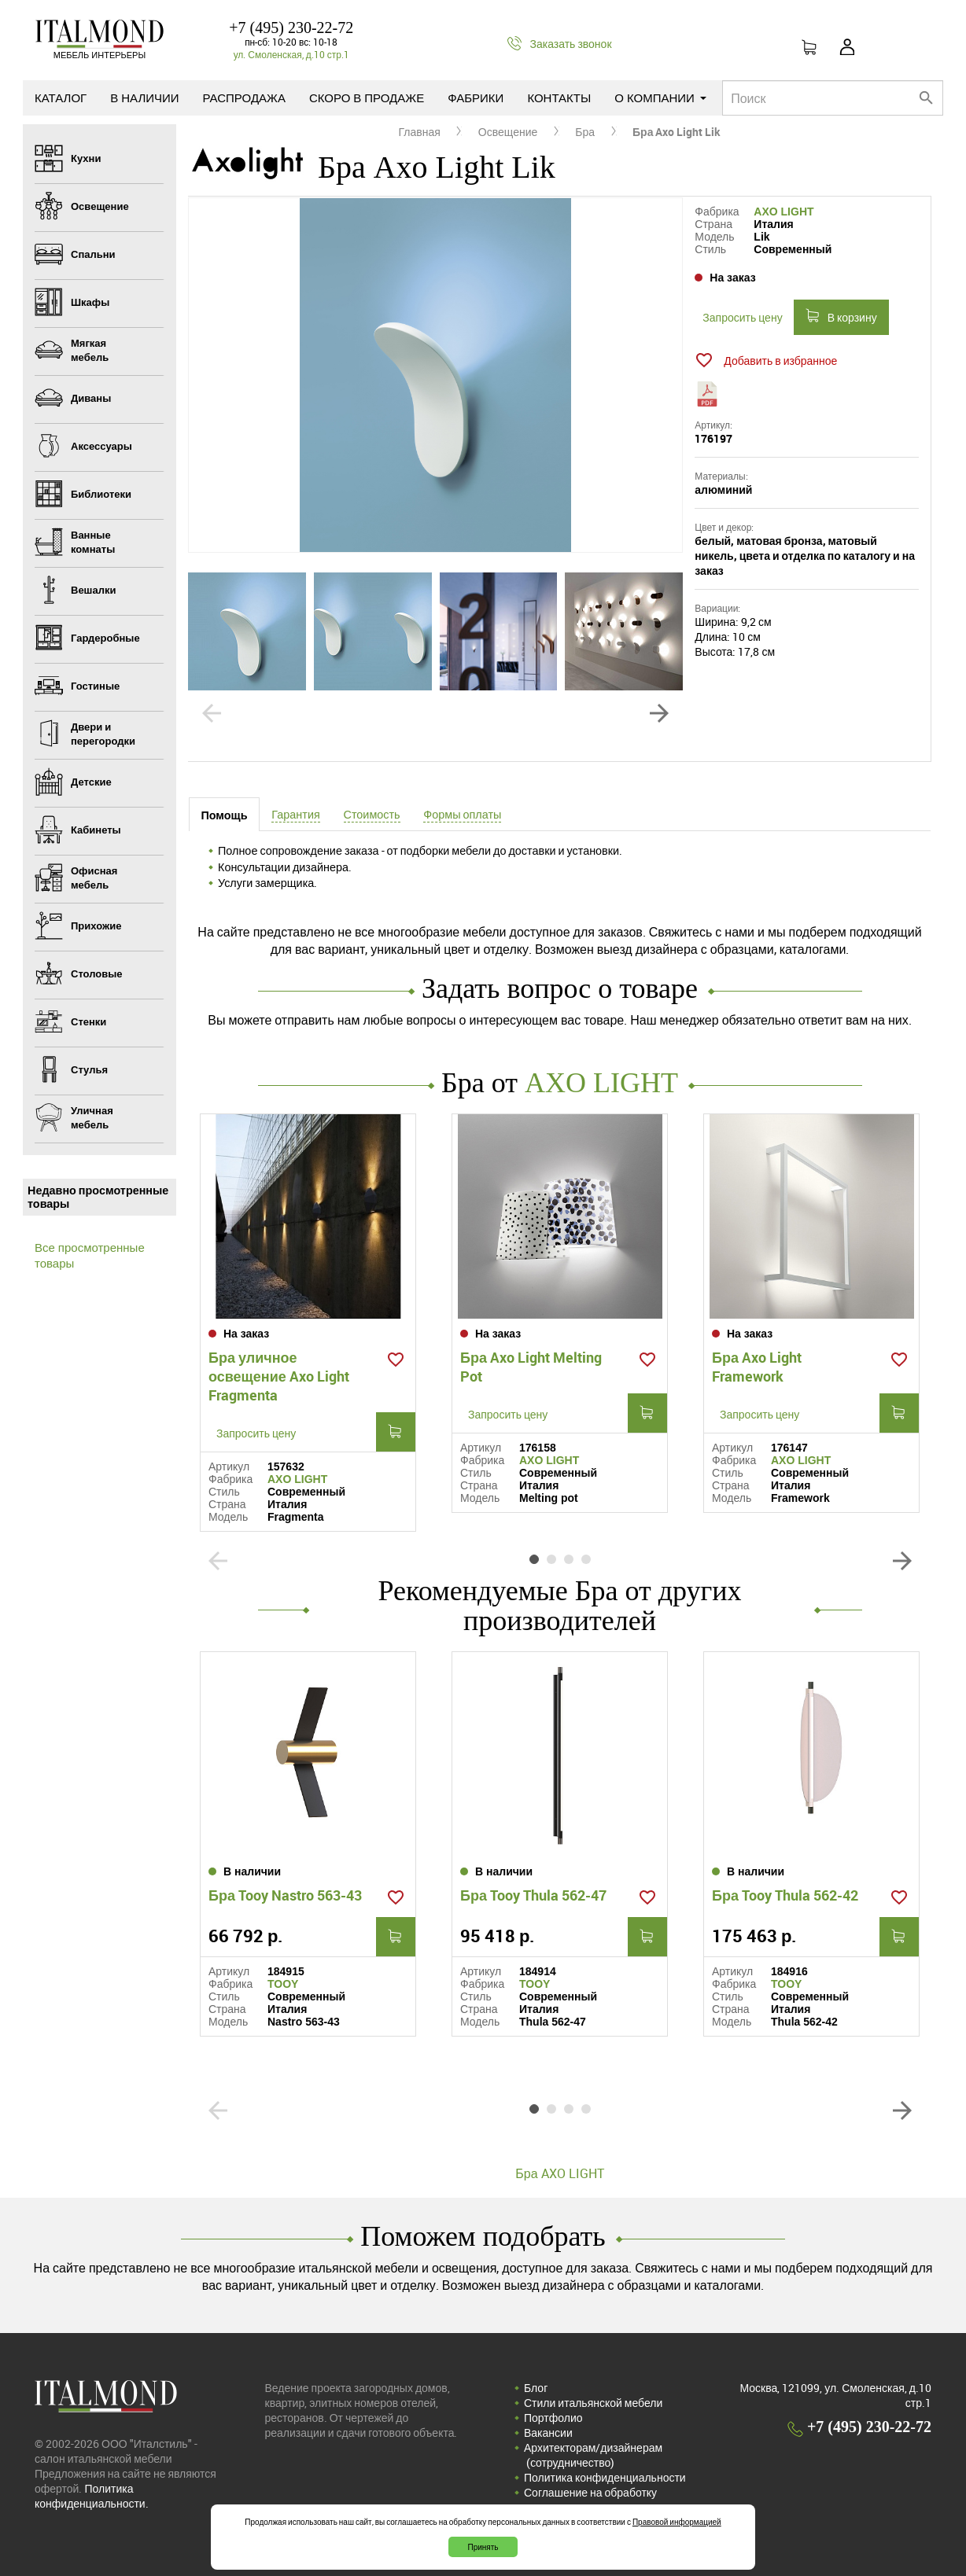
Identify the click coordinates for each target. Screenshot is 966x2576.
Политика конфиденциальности (605, 2477)
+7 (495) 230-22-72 (291, 27)
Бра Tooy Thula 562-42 (785, 1895)
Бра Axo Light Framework (757, 1367)
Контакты (559, 97)
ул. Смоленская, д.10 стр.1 (291, 54)
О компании (660, 97)
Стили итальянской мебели (593, 2402)
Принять (482, 2546)
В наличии (144, 97)
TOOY (282, 1984)
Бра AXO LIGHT (559, 2173)
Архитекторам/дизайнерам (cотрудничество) (593, 2455)
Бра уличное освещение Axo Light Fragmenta (278, 1376)
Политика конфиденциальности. (92, 2496)
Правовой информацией (676, 2521)
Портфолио (553, 2417)
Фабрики (475, 97)
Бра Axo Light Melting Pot (531, 1367)
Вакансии (548, 2432)
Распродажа (244, 97)
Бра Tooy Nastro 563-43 (285, 1895)
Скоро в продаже (366, 97)
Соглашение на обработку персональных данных (590, 2500)
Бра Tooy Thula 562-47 (533, 1895)
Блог (536, 2387)
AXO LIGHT (783, 211)
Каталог (61, 97)
